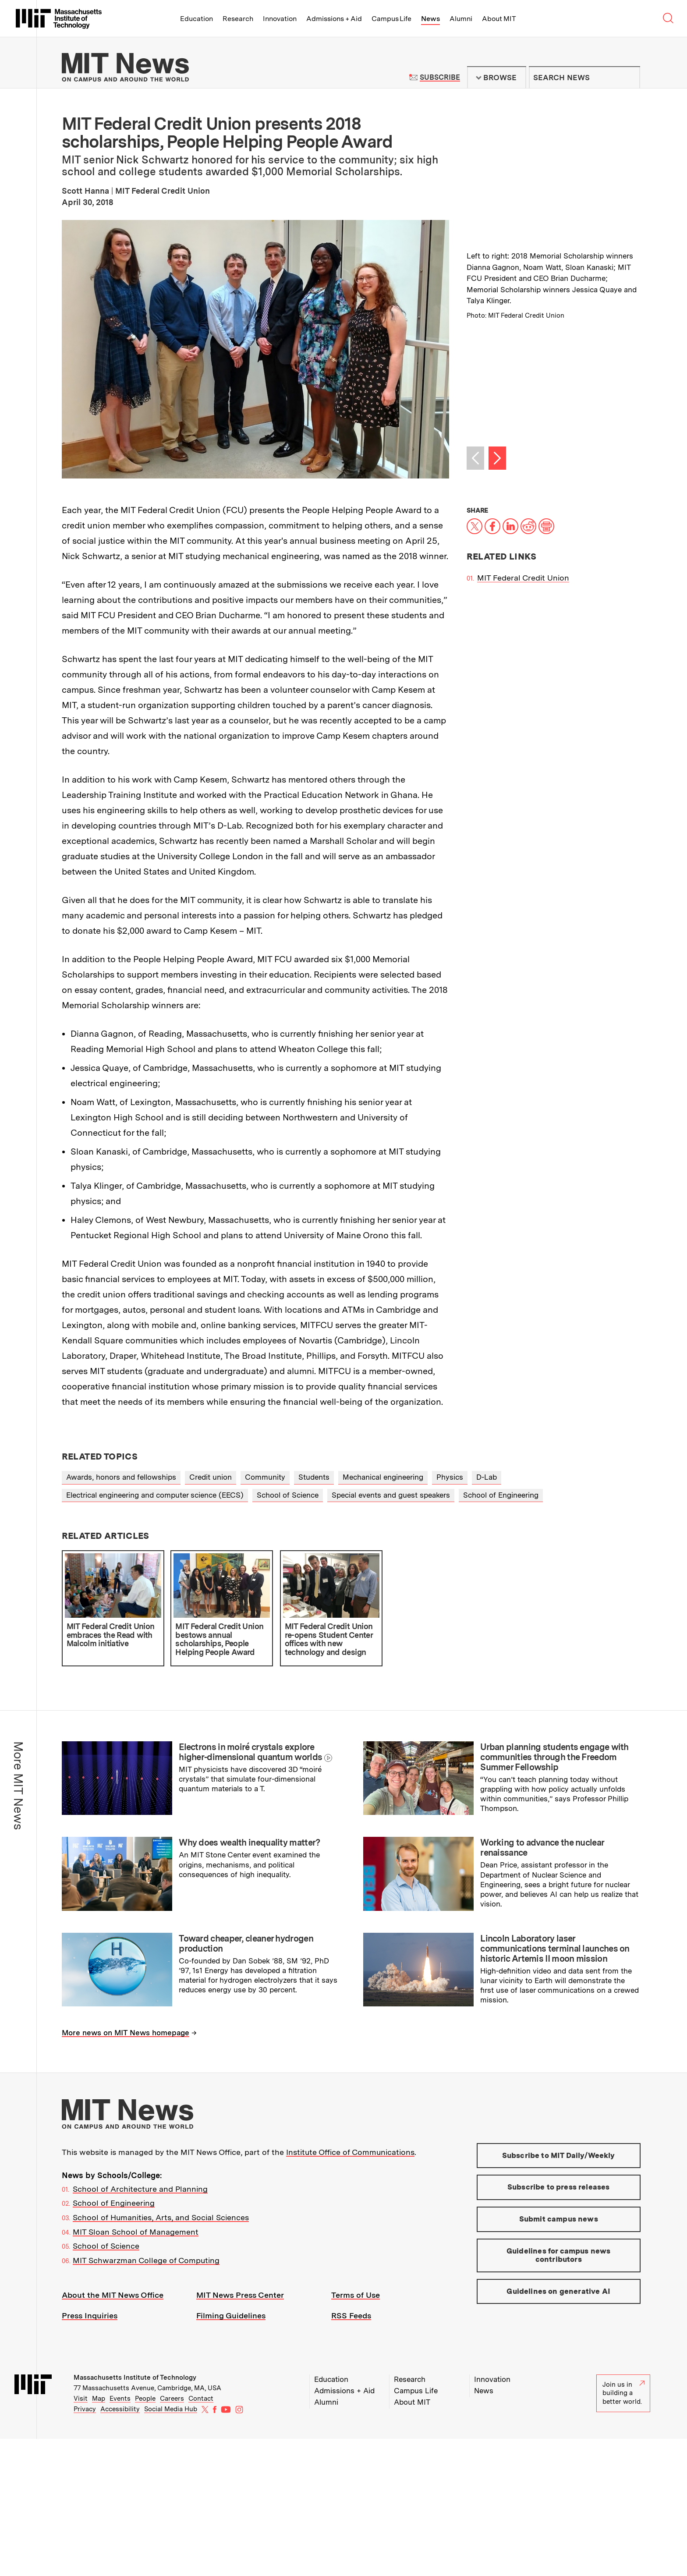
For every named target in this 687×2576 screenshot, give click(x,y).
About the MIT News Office (112, 2295)
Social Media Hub (170, 2409)
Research (238, 18)
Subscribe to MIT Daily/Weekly (558, 2155)
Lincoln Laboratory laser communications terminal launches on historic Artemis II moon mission (555, 1948)
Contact (200, 2398)
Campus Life (391, 18)
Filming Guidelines (231, 2315)
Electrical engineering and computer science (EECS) (155, 1495)
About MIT (499, 18)
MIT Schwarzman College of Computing (146, 2260)
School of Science (288, 1495)
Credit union (210, 1477)
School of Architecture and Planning (140, 2188)
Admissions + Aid (334, 18)
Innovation (280, 18)
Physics (449, 1477)
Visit (81, 2398)
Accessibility (120, 2409)
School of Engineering (500, 1495)
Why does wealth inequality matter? (249, 1842)
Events (120, 2398)
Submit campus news (558, 2219)
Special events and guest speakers (391, 1495)
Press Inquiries (89, 2315)
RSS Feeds (351, 2315)
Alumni (461, 18)
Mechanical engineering (383, 1477)
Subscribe (440, 77)
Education (196, 18)
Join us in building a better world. (623, 2393)
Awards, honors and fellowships (121, 1477)
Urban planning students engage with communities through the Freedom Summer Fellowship (554, 1757)
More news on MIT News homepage (125, 2032)
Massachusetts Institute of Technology (135, 2377)
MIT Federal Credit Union (523, 577)
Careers (172, 2398)
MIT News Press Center (240, 2295)
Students (313, 1477)
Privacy (85, 2409)
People (145, 2398)
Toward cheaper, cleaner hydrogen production (246, 1943)
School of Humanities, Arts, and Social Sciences (161, 2217)
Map (98, 2398)
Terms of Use (355, 2295)
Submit (628, 77)
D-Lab (486, 1477)
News (430, 18)
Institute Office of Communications (350, 2152)
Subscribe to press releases (558, 2187)
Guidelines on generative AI (558, 2291)
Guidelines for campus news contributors (558, 2255)
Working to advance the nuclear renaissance (542, 1847)
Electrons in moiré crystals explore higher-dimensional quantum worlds (250, 1752)
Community (265, 1477)
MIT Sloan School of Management (135, 2231)
